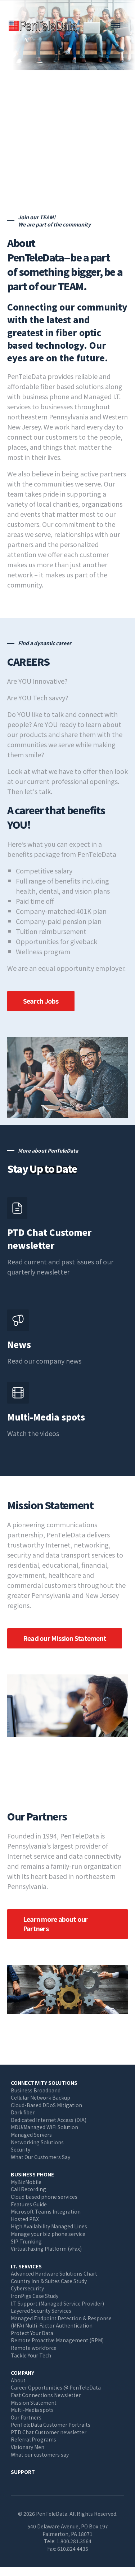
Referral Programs (33, 2439)
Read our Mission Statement (64, 1638)
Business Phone (32, 2174)
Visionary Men (27, 2446)
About (18, 2380)
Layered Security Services (41, 2310)
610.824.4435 (72, 2548)
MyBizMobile (26, 2181)
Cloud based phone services (44, 2196)
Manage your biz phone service (48, 2233)
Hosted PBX (25, 2219)
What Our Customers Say (40, 2157)
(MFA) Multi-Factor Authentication (52, 2325)
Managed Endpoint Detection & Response (61, 2318)
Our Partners (26, 2417)
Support (23, 2471)
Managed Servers (31, 2134)
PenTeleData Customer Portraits (50, 2424)
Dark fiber (23, 2112)
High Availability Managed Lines (49, 2226)
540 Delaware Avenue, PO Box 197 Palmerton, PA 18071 (67, 2530)
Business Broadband (35, 2090)
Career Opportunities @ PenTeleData (56, 2387)
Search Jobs (41, 1000)
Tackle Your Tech (31, 2355)
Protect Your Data (32, 2333)
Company (22, 2372)
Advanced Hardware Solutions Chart (54, 2273)
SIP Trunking (26, 2241)
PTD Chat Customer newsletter (48, 2432)
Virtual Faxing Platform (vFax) (46, 2248)
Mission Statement (34, 2402)
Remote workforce (34, 2347)
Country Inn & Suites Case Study (49, 2281)
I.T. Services (26, 2266)
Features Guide (29, 2204)
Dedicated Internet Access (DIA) (48, 2119)
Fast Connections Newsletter (46, 2395)
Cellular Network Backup (40, 2097)
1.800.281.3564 (74, 2541)
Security (20, 2149)
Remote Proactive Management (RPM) (57, 2340)
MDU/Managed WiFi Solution (44, 2127)
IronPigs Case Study (34, 2295)
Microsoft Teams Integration (46, 2211)
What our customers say (40, 2454)
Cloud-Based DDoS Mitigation (46, 2105)
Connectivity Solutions (44, 2082)
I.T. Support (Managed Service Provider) (57, 2303)
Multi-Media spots (32, 2409)
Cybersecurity (27, 2288)
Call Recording (28, 2189)
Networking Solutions (37, 2142)
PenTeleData (45, 25)
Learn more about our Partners (55, 1923)
